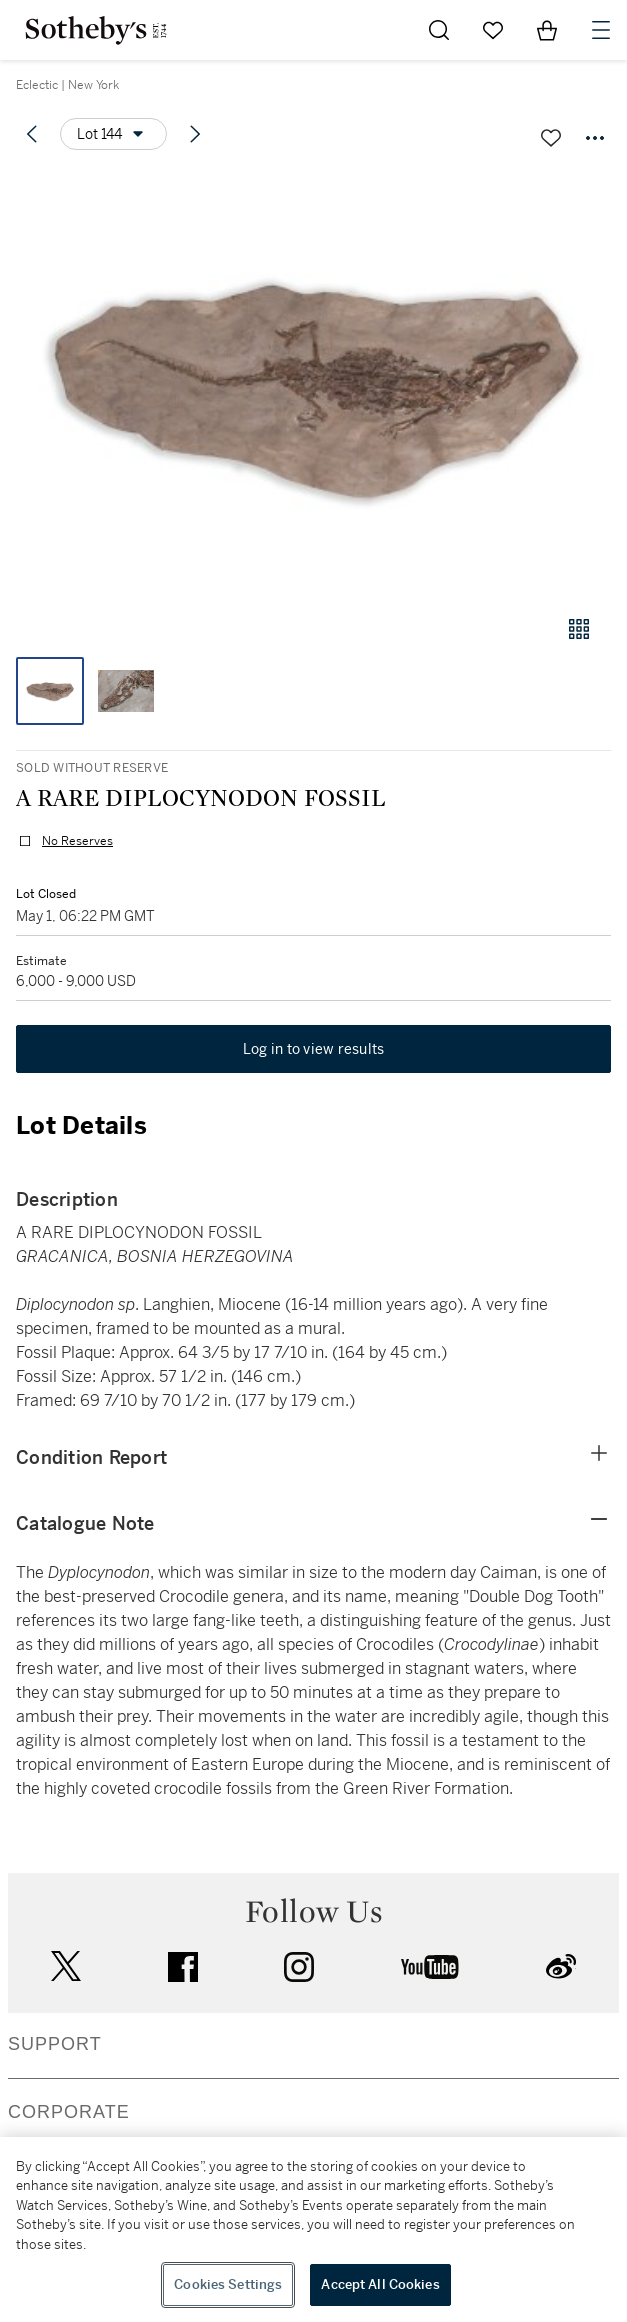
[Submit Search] (439, 30)
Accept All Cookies (380, 2284)
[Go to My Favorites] (493, 30)
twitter (66, 1966)
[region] (313, 2229)
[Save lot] (551, 138)
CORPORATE (69, 2112)
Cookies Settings (228, 2284)
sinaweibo (561, 1966)
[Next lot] (195, 134)
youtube (430, 1967)
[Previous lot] (32, 134)
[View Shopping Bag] (547, 30)
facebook (183, 1967)
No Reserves (77, 841)
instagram (299, 1967)
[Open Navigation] (601, 30)
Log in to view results (314, 1049)
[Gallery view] (579, 629)
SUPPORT (55, 2044)
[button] (313, 383)
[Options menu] (113, 134)
